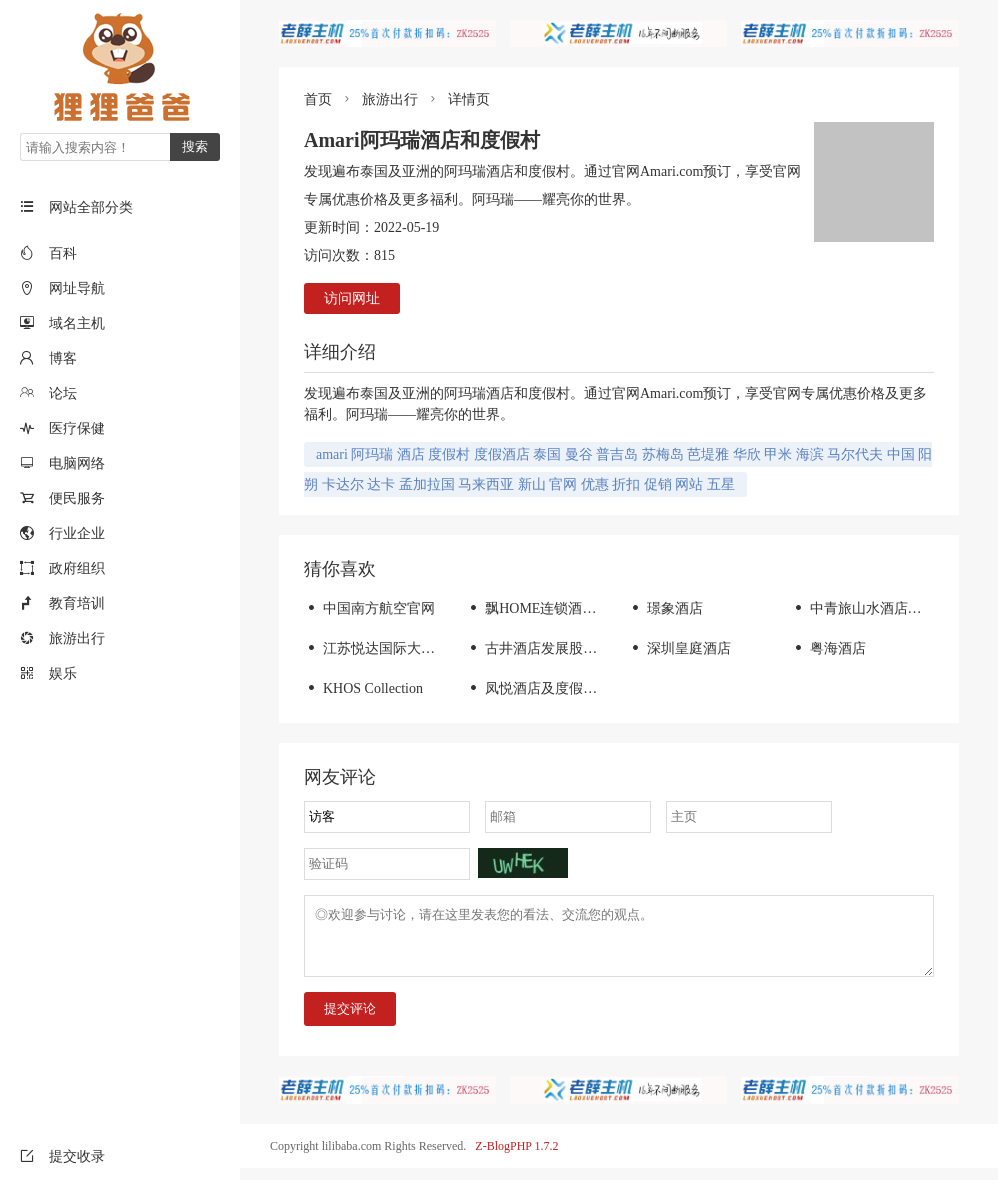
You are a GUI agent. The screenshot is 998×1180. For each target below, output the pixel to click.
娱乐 (63, 673)
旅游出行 (77, 638)
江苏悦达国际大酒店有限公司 (404, 648)
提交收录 (62, 1156)
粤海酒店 (828, 648)
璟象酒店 (665, 608)
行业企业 (77, 533)
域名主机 (77, 323)
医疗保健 (77, 428)
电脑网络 (77, 463)
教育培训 (77, 603)
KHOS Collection (363, 688)
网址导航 (77, 288)
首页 (318, 99)
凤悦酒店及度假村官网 (545, 688)
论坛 (63, 393)
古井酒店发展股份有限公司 (559, 648)
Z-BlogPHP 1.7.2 (516, 1158)
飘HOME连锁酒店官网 (545, 608)
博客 (63, 358)
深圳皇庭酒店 (679, 648)
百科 (63, 253)
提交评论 (350, 1020)
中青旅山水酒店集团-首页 (880, 608)
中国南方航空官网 (369, 608)
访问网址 (352, 298)
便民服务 (77, 498)
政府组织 (77, 568)
